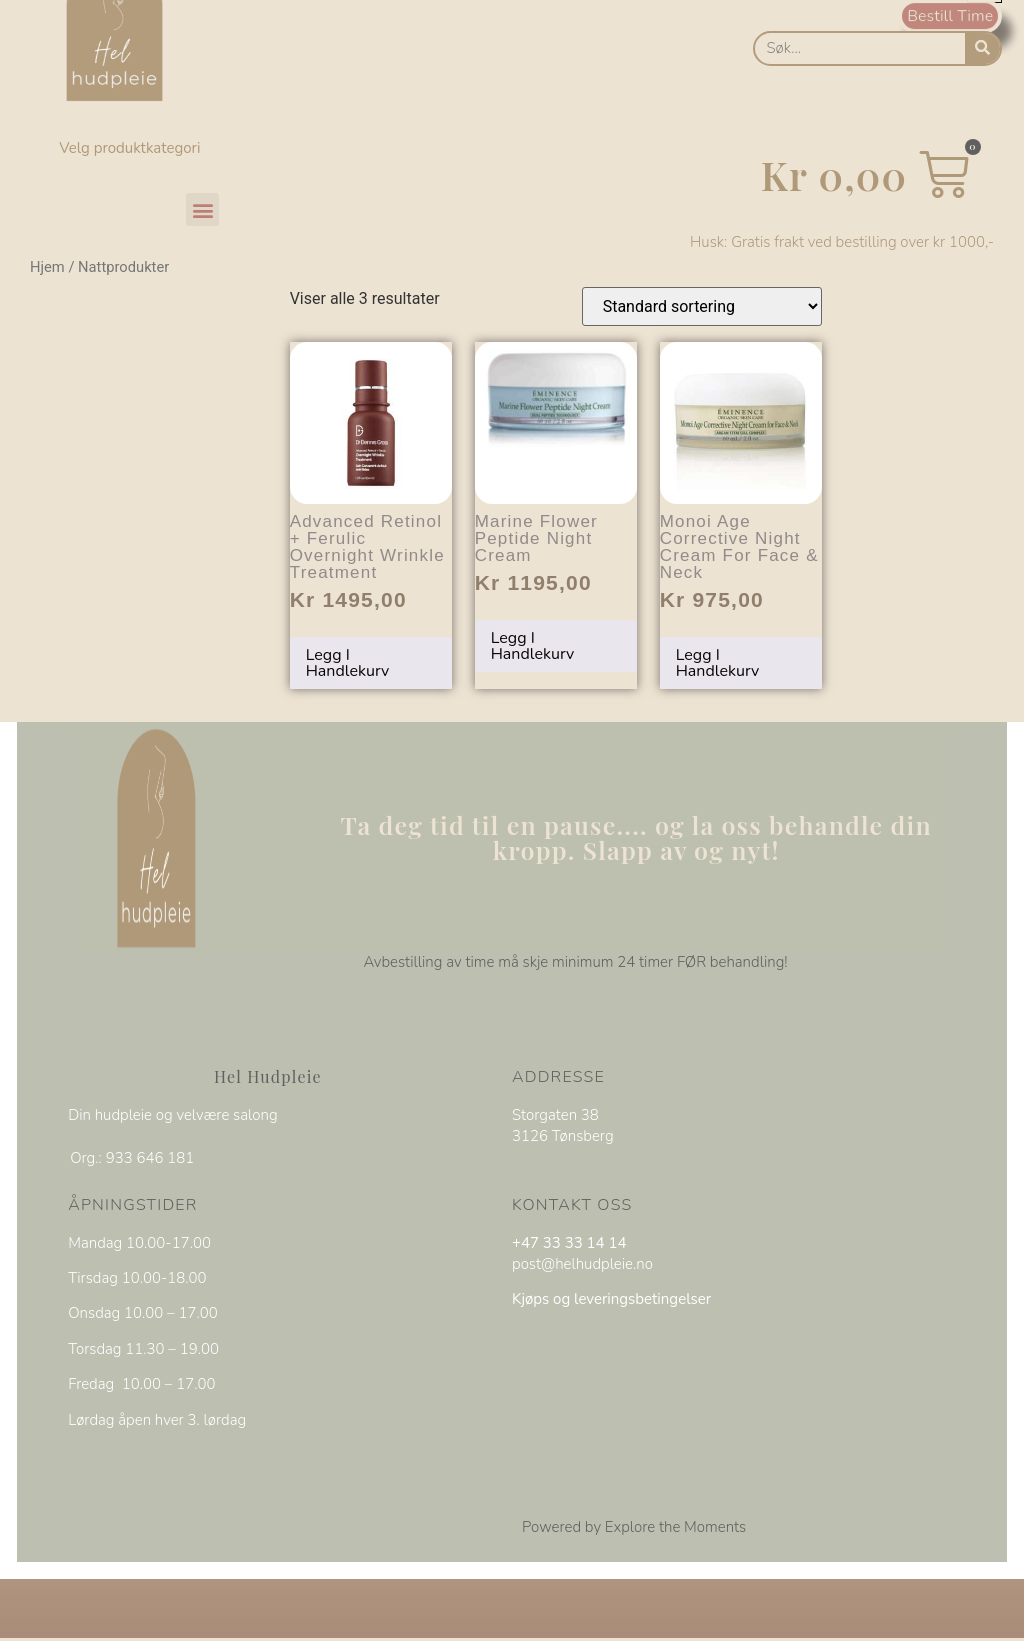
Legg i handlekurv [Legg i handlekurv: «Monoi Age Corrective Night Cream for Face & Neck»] (718, 663)
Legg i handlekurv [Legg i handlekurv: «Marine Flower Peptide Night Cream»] (533, 646)
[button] (202, 209)
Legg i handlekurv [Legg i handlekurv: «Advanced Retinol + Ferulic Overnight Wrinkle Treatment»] (348, 663)
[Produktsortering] (702, 306)
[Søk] (982, 48)
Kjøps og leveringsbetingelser (611, 1299)
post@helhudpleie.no (582, 1263)
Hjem (47, 267)
